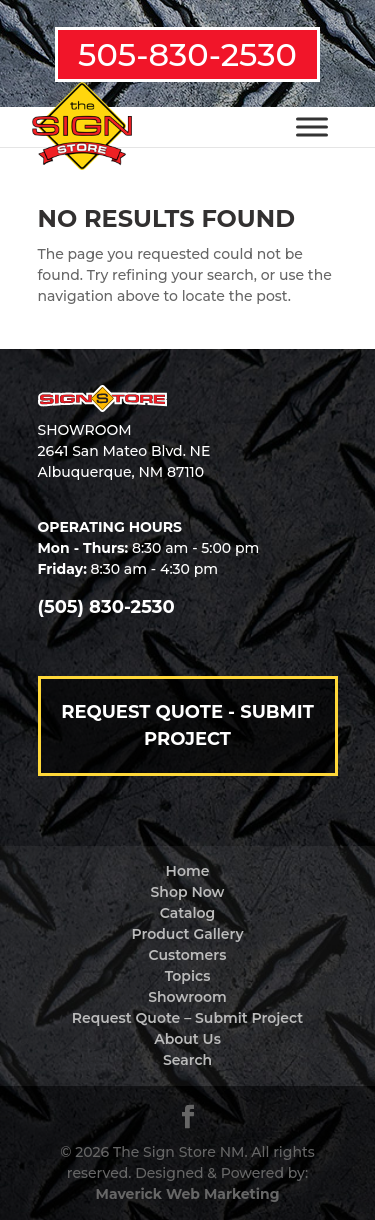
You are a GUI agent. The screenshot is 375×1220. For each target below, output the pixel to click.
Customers (188, 955)
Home (188, 871)
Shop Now (188, 892)
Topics (188, 976)
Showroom (187, 997)
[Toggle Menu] (312, 126)
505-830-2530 (187, 54)
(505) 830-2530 (106, 607)
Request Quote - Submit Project (187, 725)
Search (187, 1060)
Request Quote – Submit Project (187, 1018)
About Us (187, 1039)
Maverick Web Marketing (188, 1194)
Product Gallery (188, 934)
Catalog (187, 913)
